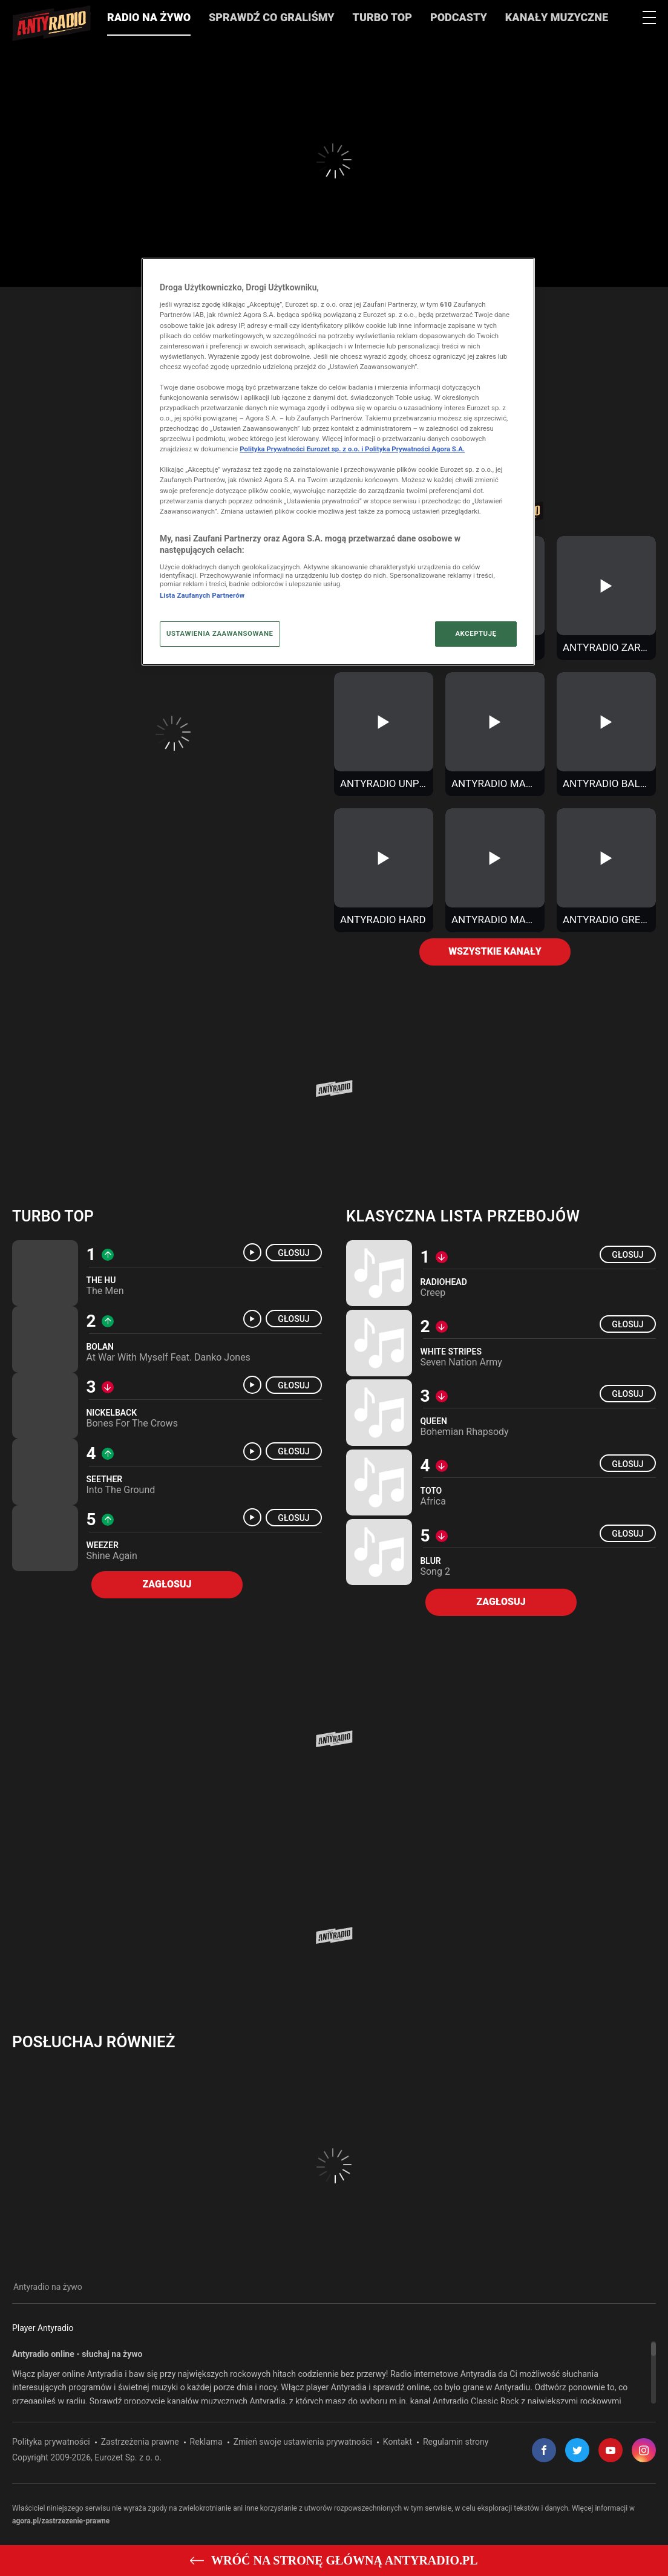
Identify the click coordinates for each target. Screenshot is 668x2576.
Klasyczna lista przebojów (463, 1217)
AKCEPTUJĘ (475, 633)
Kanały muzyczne (556, 17)
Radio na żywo (149, 17)
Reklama (206, 2442)
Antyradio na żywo (47, 2287)
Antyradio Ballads (608, 784)
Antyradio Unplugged (385, 784)
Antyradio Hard (383, 920)
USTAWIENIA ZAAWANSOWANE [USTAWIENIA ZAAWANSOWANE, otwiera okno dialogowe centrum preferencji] (219, 633)
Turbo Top (382, 17)
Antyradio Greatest (608, 920)
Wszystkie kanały (495, 952)
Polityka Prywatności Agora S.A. (415, 449)
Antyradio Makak (496, 784)
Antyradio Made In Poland (496, 920)
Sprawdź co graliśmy (272, 17)
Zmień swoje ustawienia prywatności (303, 2442)
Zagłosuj (166, 1584)
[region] (334, 2373)
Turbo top (53, 1217)
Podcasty (458, 17)
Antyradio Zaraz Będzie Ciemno (608, 648)
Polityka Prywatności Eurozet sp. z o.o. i (302, 449)
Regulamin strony (455, 2442)
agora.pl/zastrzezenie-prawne (61, 2521)
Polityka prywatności (51, 2442)
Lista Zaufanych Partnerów (202, 595)
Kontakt (397, 2442)
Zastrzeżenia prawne (140, 2442)
